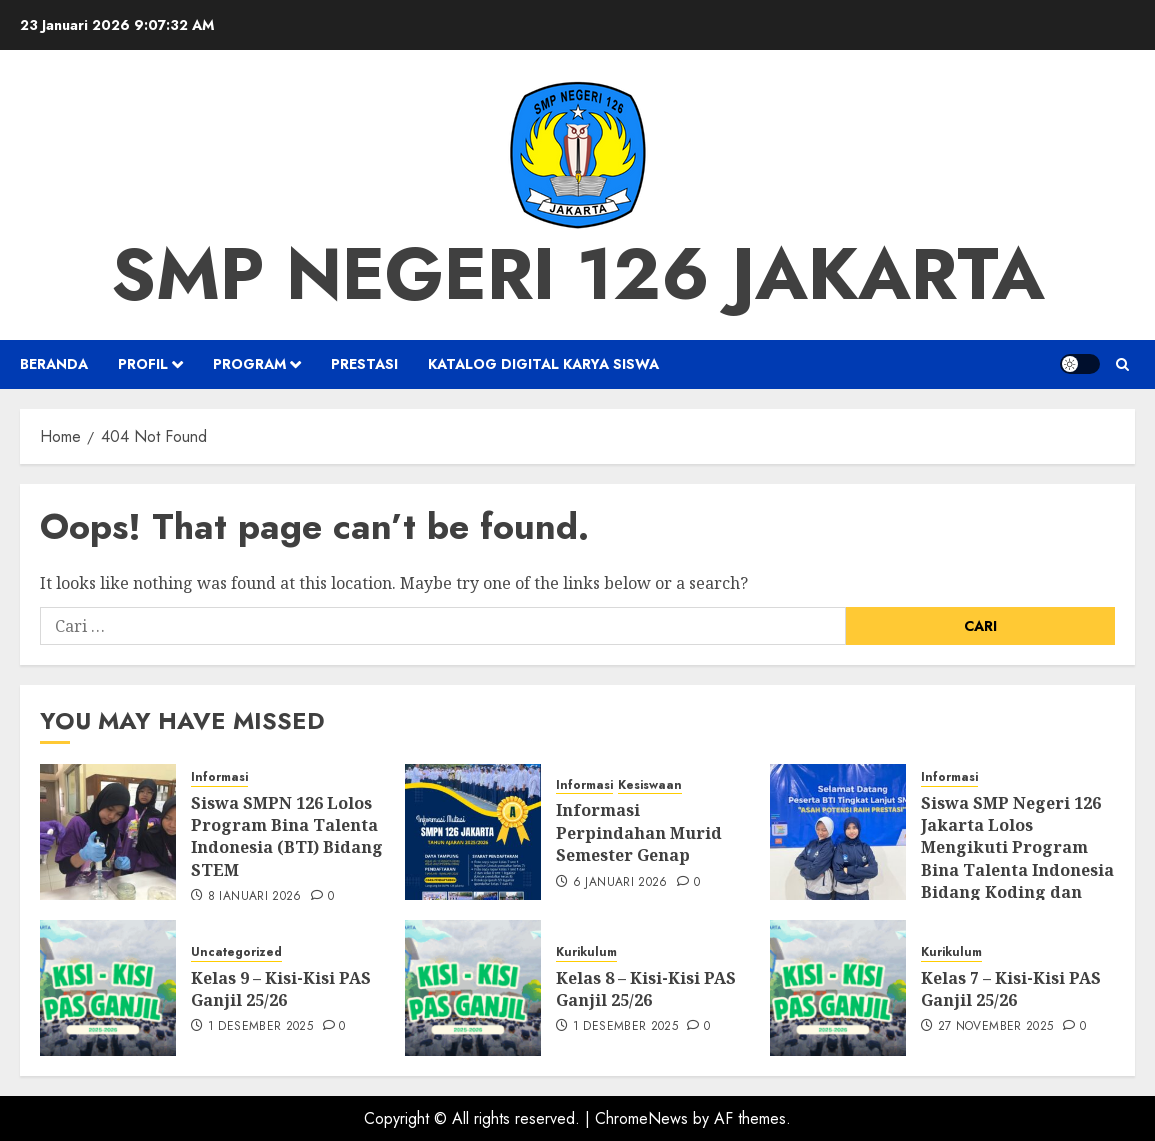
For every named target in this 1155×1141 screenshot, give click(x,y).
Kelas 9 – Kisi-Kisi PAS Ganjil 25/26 (281, 989)
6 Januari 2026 (620, 883)
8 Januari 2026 (255, 897)
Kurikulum (586, 952)
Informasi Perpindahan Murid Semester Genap (639, 832)
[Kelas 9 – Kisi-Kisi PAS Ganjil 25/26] (108, 988)
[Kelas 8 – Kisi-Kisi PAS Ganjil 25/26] (473, 988)
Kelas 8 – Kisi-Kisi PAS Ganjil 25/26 (646, 989)
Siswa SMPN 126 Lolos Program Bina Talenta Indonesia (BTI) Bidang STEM (287, 836)
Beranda (54, 364)
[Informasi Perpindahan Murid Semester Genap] (473, 832)
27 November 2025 (996, 1027)
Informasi (219, 777)
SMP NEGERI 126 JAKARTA (578, 274)
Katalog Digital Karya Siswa (543, 364)
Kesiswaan (650, 785)
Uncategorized (236, 952)
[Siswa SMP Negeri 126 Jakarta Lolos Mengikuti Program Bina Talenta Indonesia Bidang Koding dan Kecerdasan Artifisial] (838, 832)
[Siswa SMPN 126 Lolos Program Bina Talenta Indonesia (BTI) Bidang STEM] (108, 832)
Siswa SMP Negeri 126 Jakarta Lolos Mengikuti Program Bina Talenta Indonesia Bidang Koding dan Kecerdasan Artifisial (1017, 859)
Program (249, 364)
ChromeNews (641, 1118)
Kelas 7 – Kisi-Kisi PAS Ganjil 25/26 (1011, 989)
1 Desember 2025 (260, 1027)
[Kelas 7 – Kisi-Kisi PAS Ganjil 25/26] (838, 988)
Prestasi (364, 364)
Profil (143, 364)
